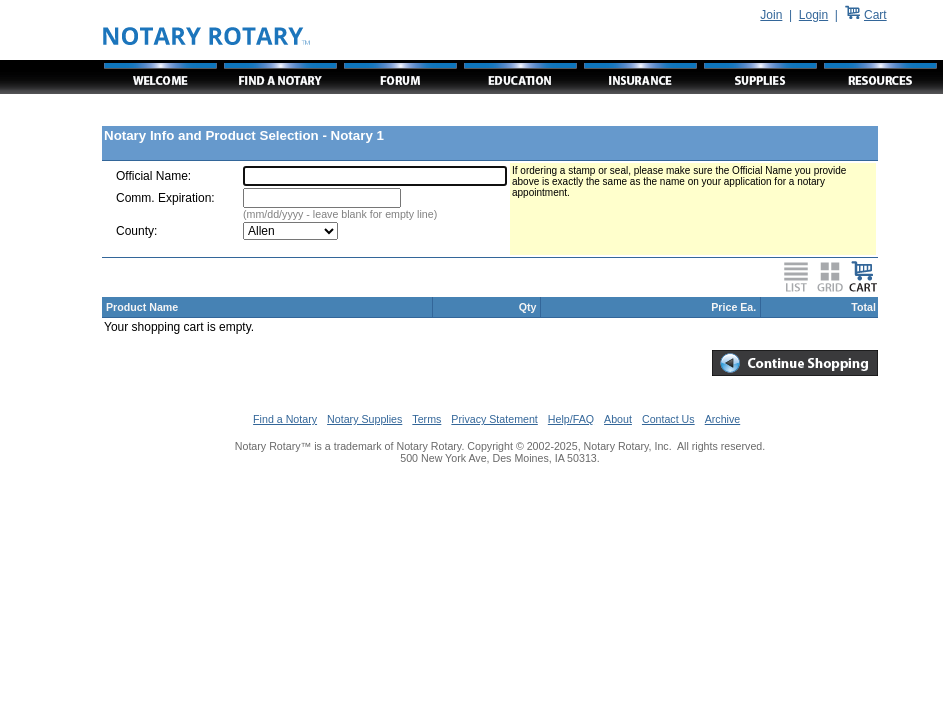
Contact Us (668, 419)
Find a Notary (285, 419)
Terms (426, 419)
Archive (723, 419)
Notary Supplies (364, 419)
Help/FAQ (571, 419)
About (618, 419)
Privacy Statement (494, 419)
